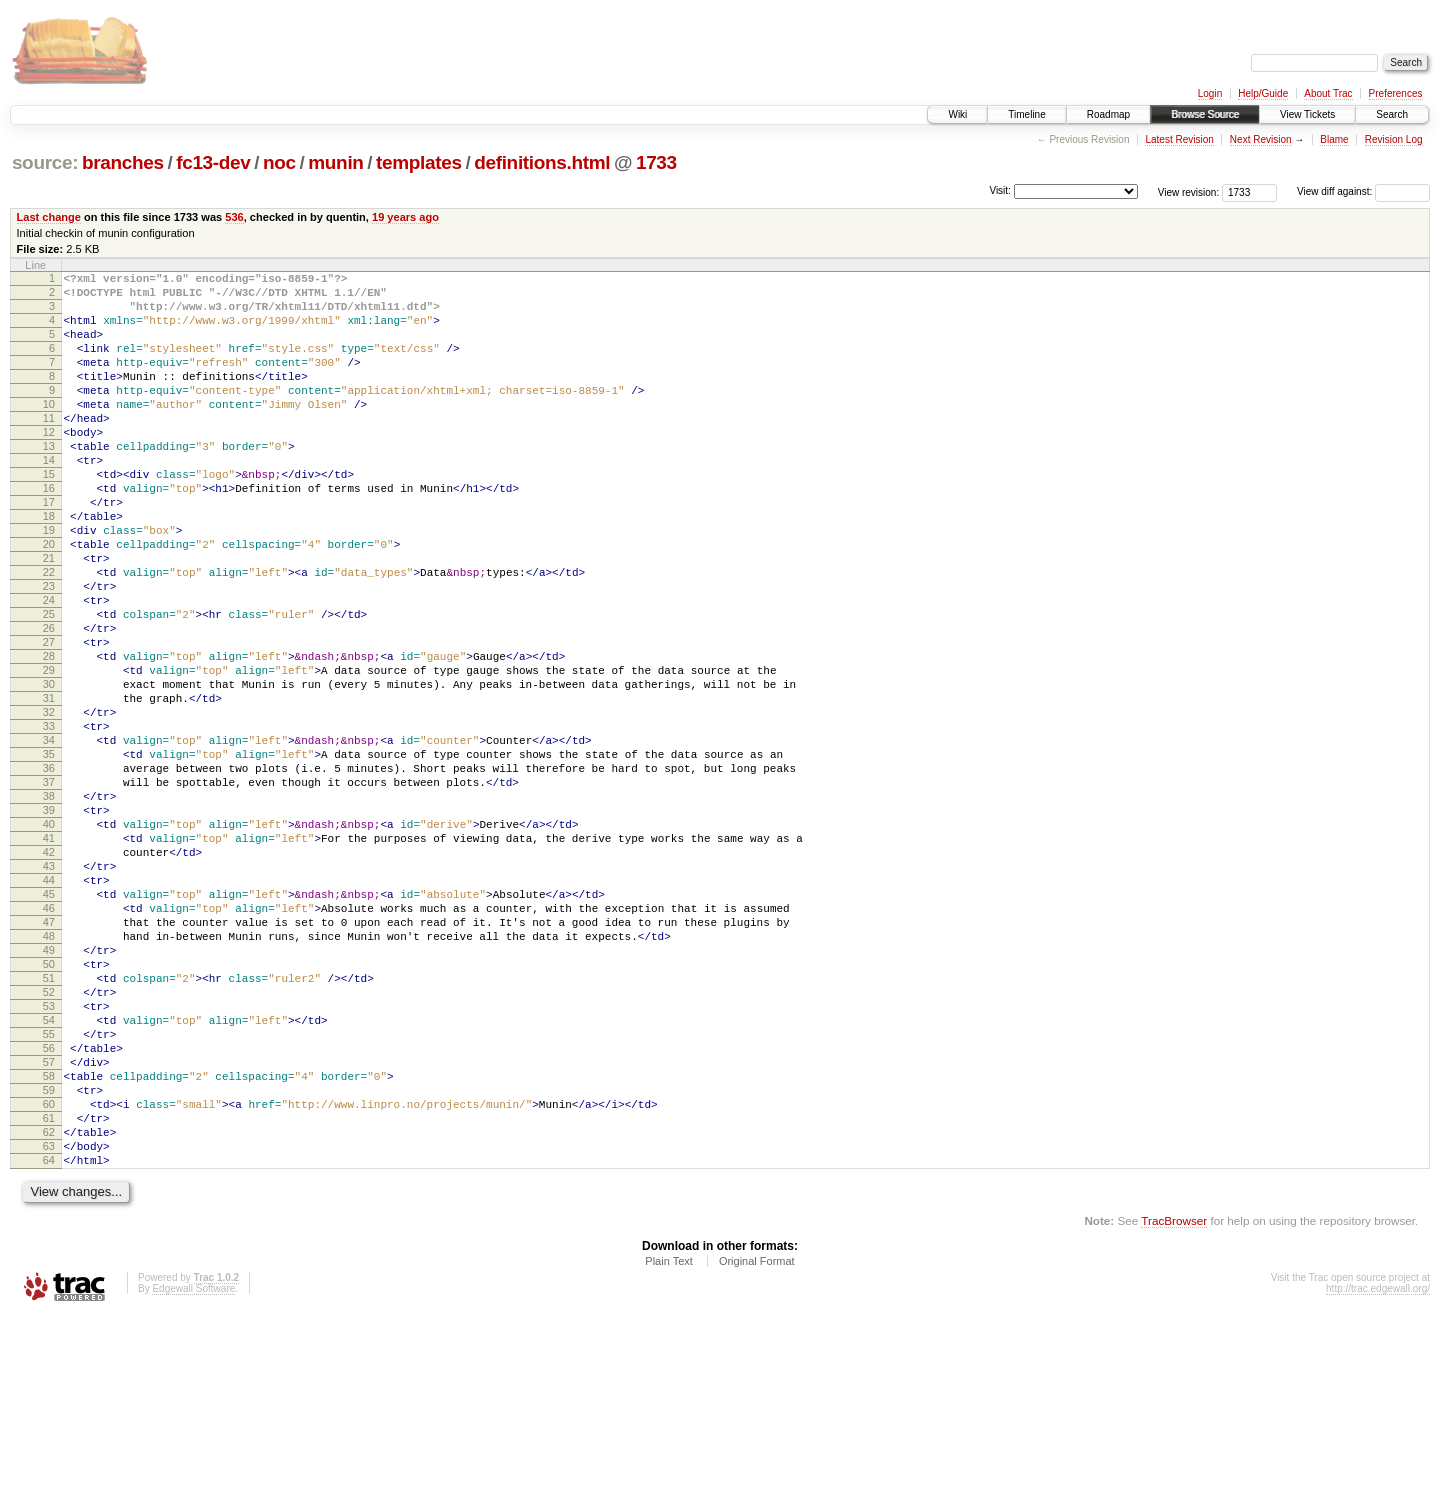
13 (49, 482)
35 (49, 856)
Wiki (957, 114)
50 (49, 1111)
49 (49, 1094)
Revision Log (1394, 139)
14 (49, 499)
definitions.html (542, 162)
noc (279, 162)
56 (49, 1213)
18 (49, 567)
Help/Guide (1263, 93)
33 (49, 822)
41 (49, 958)
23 (49, 652)
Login (1210, 93)
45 (49, 1026)
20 (49, 601)
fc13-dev (213, 162)
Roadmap (1108, 114)
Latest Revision (1179, 139)
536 (234, 217)
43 (49, 992)
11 (49, 448)
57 (49, 1230)
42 (49, 975)
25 (49, 686)
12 (49, 465)
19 (49, 584)
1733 (656, 162)
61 (49, 1298)
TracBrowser (1174, 1412)
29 (49, 754)
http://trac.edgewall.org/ (1378, 1480)
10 (49, 431)
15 (49, 516)
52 (49, 1145)
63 (49, 1332)
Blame (1334, 139)
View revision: (1189, 191)
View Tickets (1307, 114)
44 (49, 1009)
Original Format (757, 1453)
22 (49, 635)
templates (419, 162)
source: (45, 162)
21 (49, 618)
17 (49, 550)
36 (49, 873)
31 (49, 788)
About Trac (1328, 93)
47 (49, 1060)
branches (123, 162)
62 (49, 1315)
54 (49, 1179)
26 (49, 703)
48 (49, 1077)
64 (49, 1349)
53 (49, 1162)
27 (49, 720)
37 (49, 890)
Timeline (1026, 114)
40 (49, 941)
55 (49, 1196)
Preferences (1396, 93)
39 (49, 924)
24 (49, 669)
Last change (49, 217)
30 (49, 771)
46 (49, 1043)
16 (49, 533)
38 (49, 907)
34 (49, 839)
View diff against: (1363, 191)
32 (49, 805)
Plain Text (669, 1453)
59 (49, 1264)
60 (49, 1281)
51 (49, 1128)
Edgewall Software (193, 1480)
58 (49, 1247)
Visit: (1000, 190)
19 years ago (405, 217)
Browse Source (1205, 114)
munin (335, 162)
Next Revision (1261, 139)
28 (49, 737)
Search (1392, 114)
